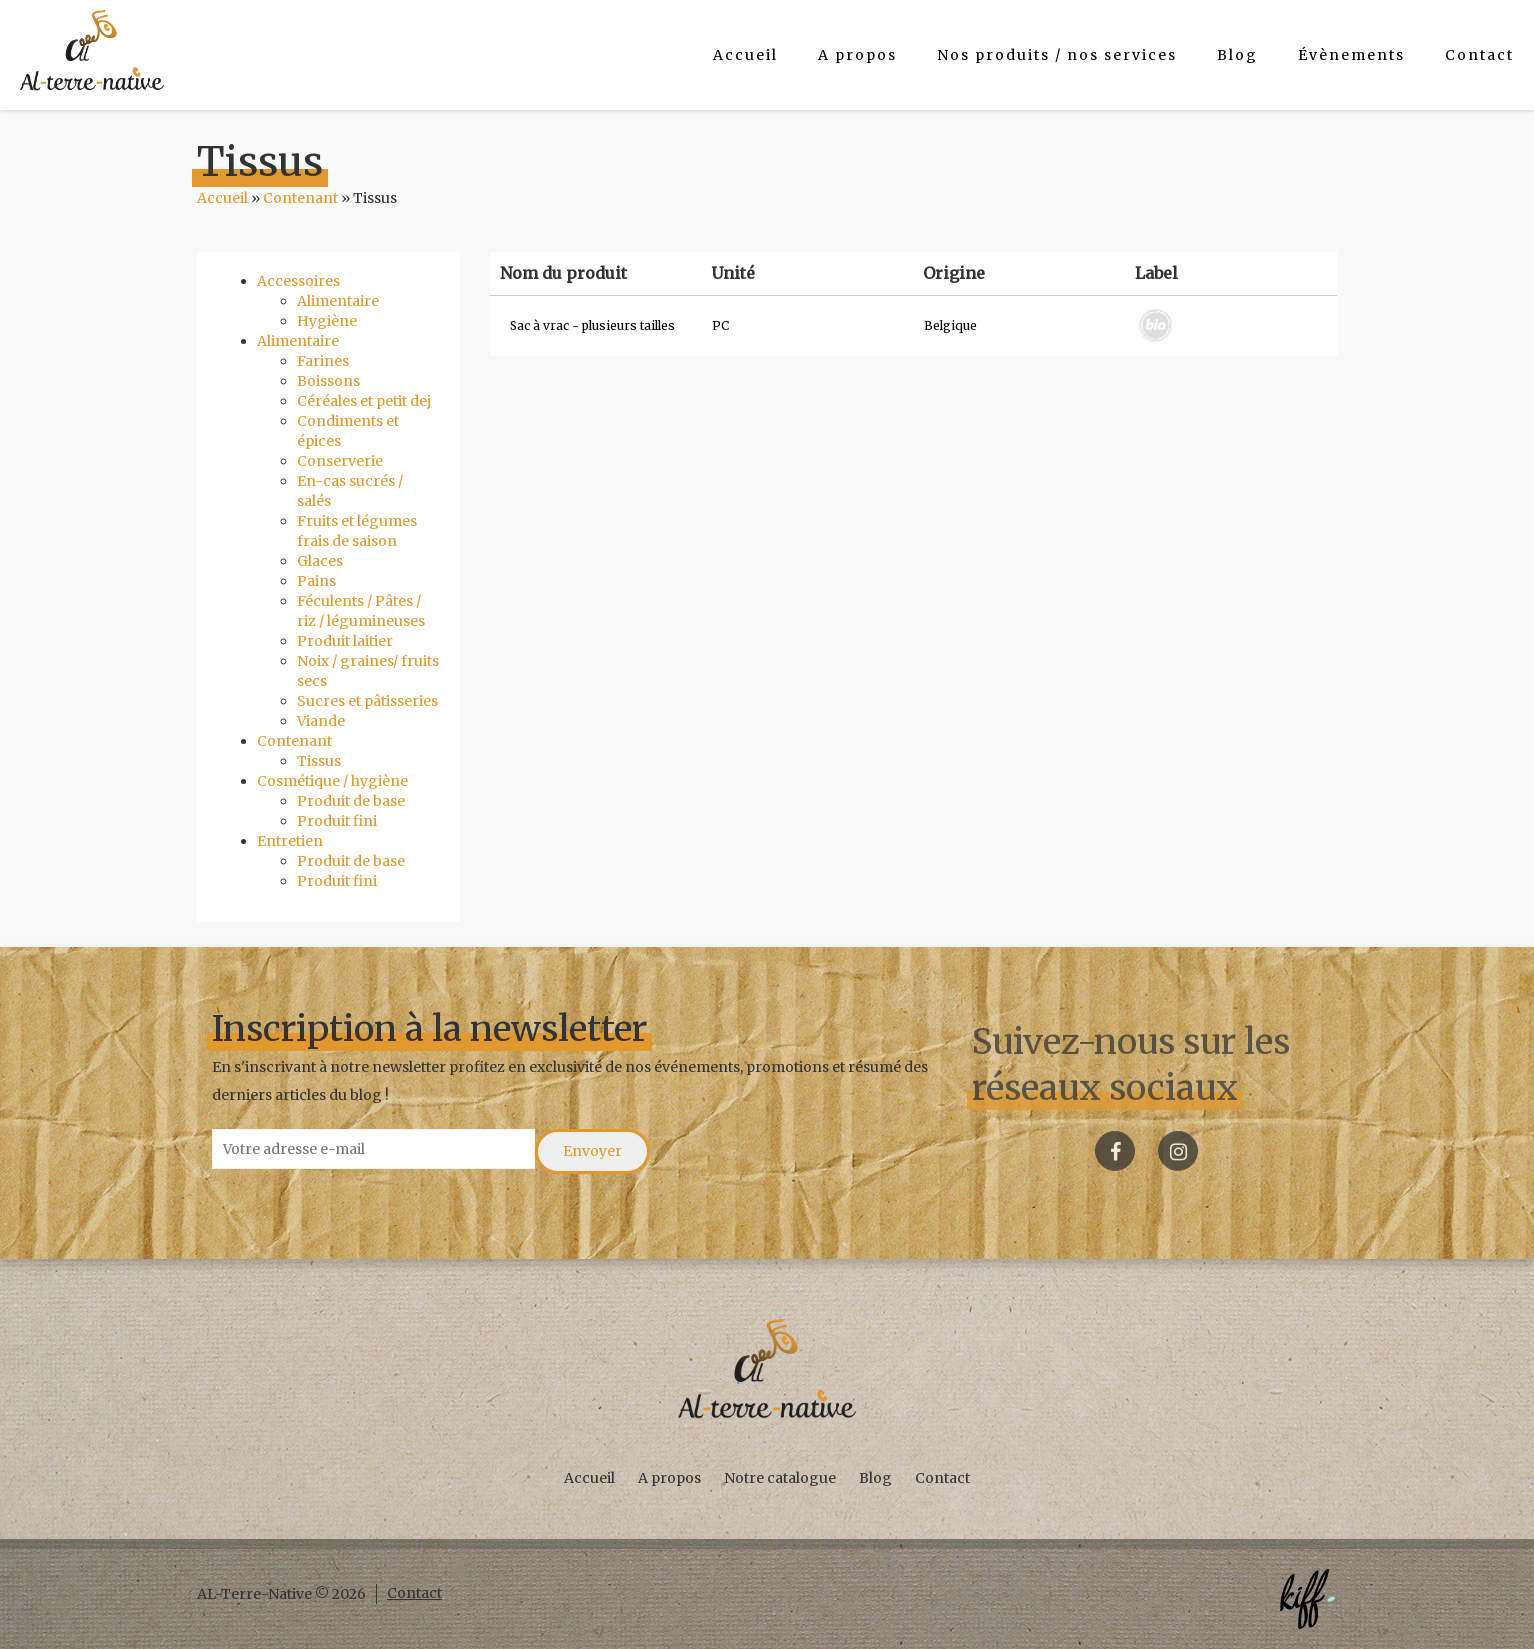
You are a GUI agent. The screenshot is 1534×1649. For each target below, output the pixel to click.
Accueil (745, 55)
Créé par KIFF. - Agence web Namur (1307, 1599)
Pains (316, 581)
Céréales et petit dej (364, 401)
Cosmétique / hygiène (332, 781)
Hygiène (327, 321)
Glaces (320, 561)
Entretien (290, 841)
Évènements (1351, 55)
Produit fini (337, 821)
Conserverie (340, 461)
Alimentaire (338, 301)
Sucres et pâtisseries (367, 701)
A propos (857, 55)
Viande (321, 721)
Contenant (300, 198)
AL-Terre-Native (92, 50)
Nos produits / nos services (1057, 55)
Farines (323, 361)
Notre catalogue (780, 1478)
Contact (1479, 55)
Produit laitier (345, 641)
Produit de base (351, 801)
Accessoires (298, 281)
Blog (1237, 55)
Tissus (319, 761)
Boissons (328, 381)
